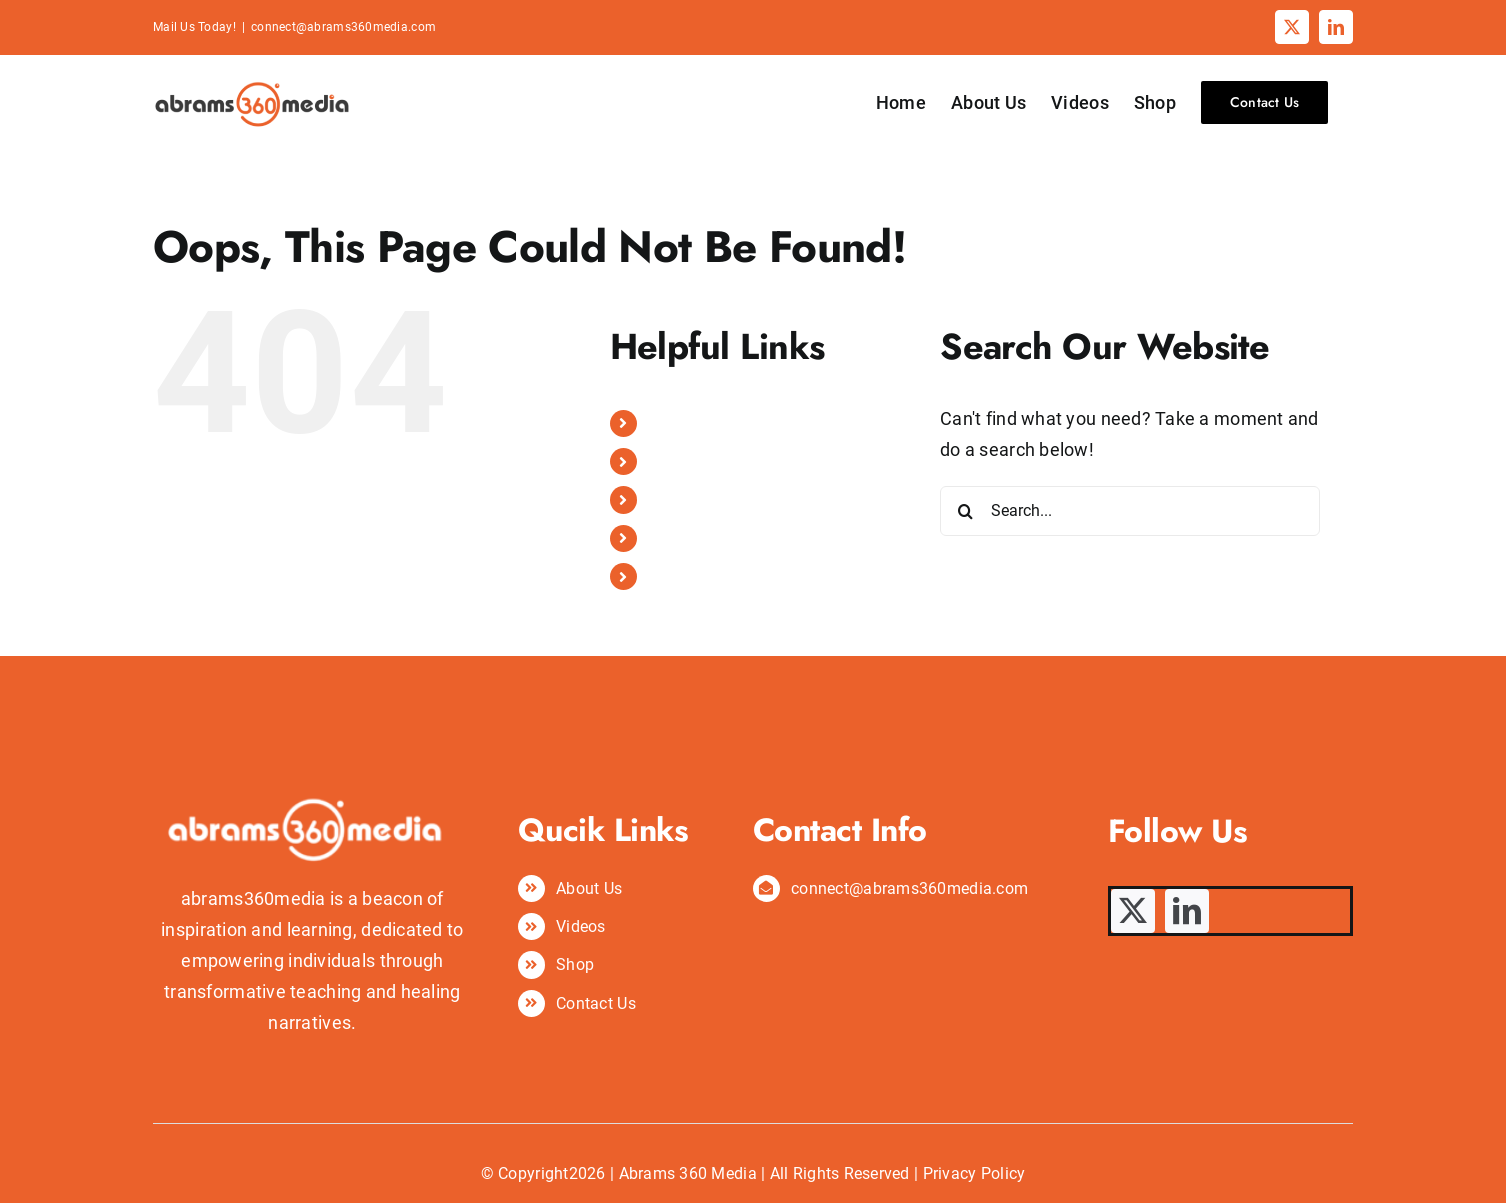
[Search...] (1130, 511)
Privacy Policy (974, 1173)
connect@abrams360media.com (343, 27)
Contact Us (688, 576)
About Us (681, 461)
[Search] (965, 511)
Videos (673, 499)
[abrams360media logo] (312, 709)
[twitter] (1133, 911)
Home (669, 423)
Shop (667, 538)
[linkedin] (1187, 911)
